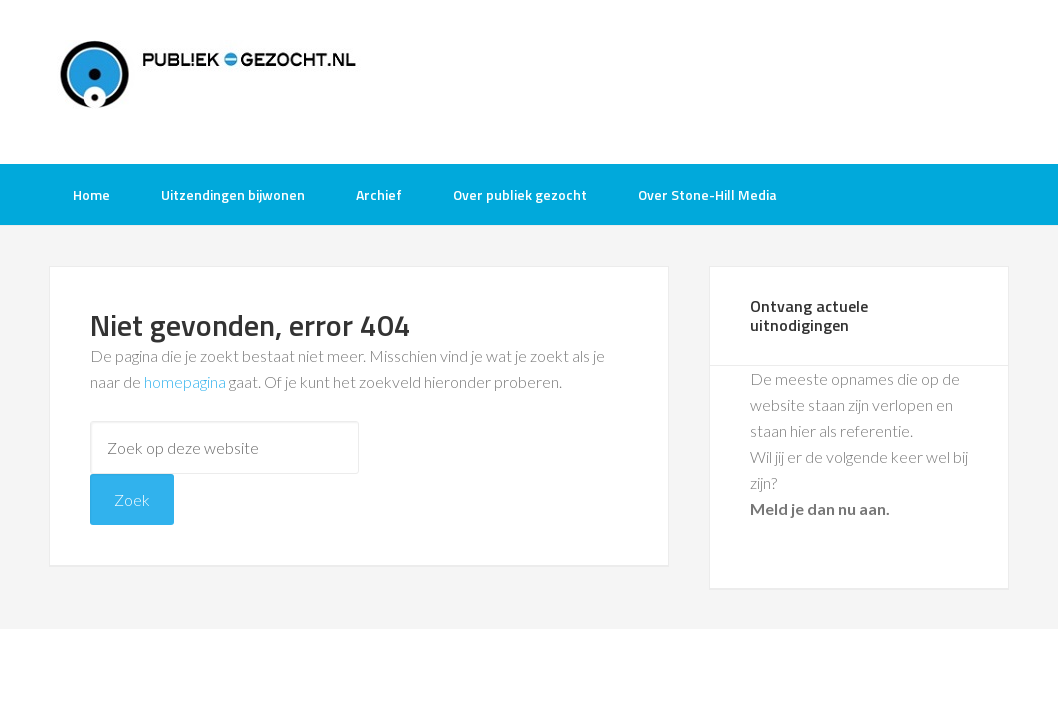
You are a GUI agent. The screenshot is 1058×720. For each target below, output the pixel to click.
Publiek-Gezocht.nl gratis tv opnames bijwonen (209, 80)
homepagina (185, 381)
